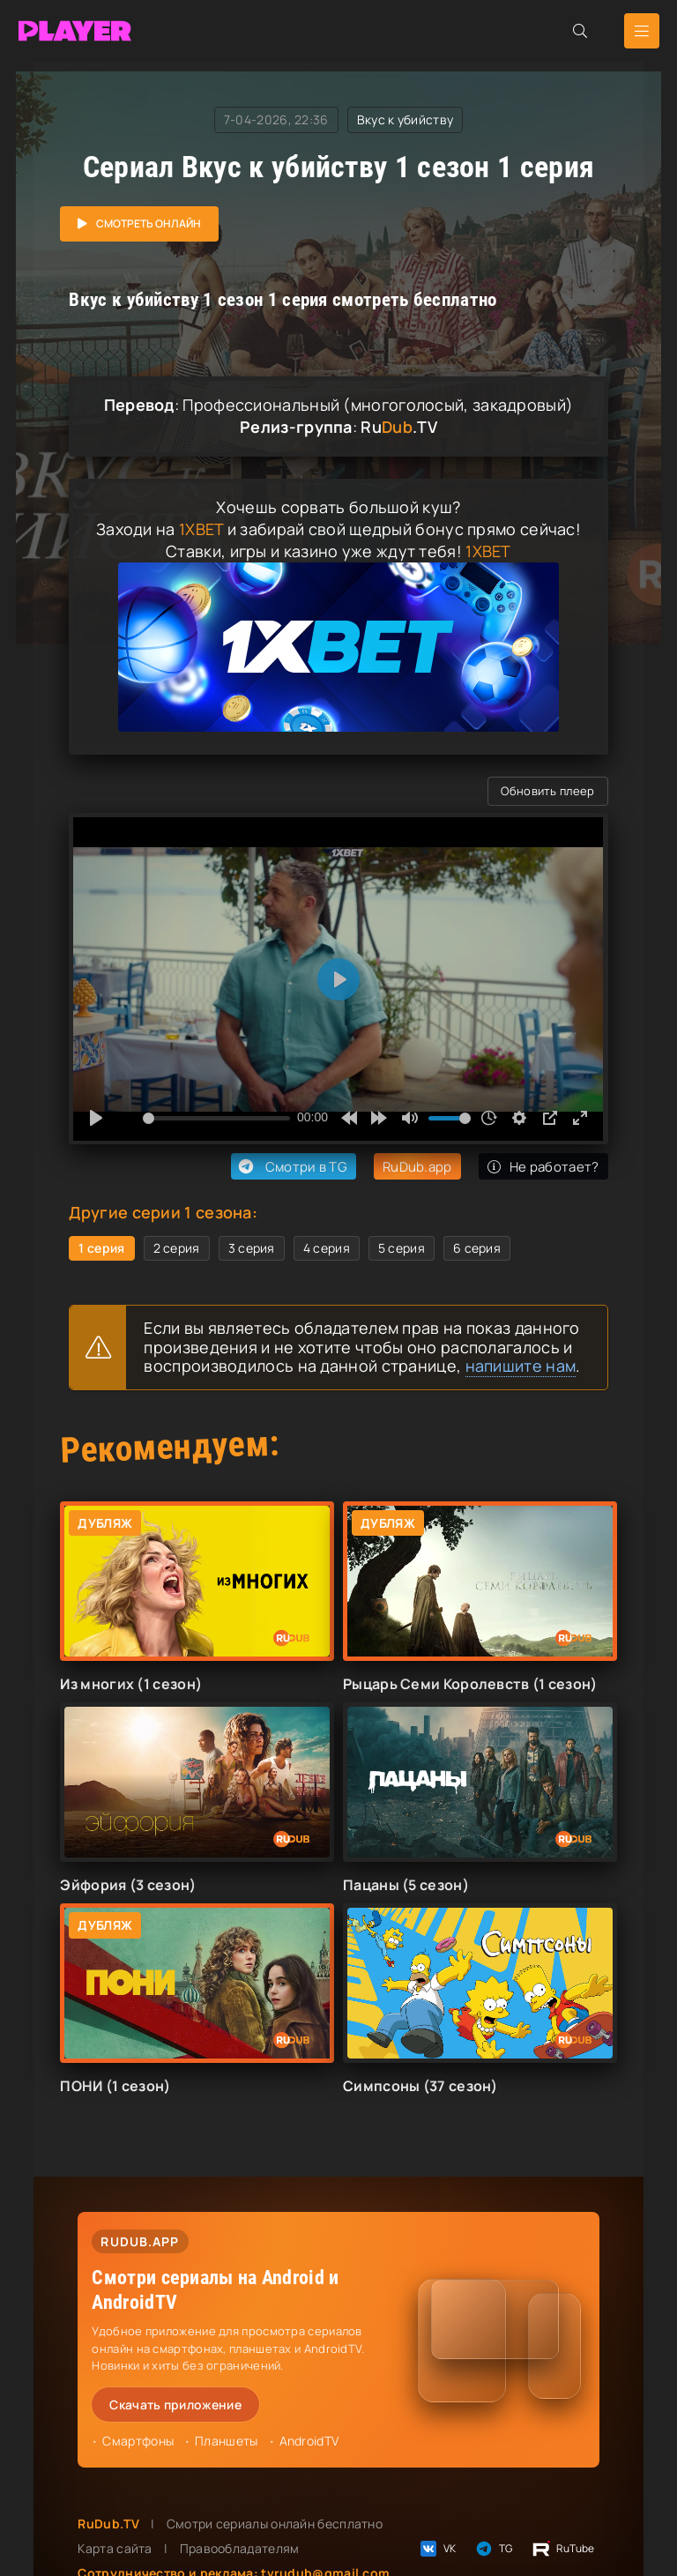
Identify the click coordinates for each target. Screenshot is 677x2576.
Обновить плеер (547, 791)
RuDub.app (417, 1167)
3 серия (251, 1248)
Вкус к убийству (405, 119)
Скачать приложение (175, 2404)
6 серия (477, 1248)
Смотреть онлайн (148, 223)
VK (437, 2548)
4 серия (326, 1248)
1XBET (201, 529)
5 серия (401, 1248)
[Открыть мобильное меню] (641, 30)
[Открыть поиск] (580, 31)
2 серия (176, 1248)
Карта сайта (115, 2548)
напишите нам (521, 1365)
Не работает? (543, 1167)
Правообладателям (240, 2548)
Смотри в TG (291, 1166)
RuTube (563, 2548)
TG (493, 2548)
